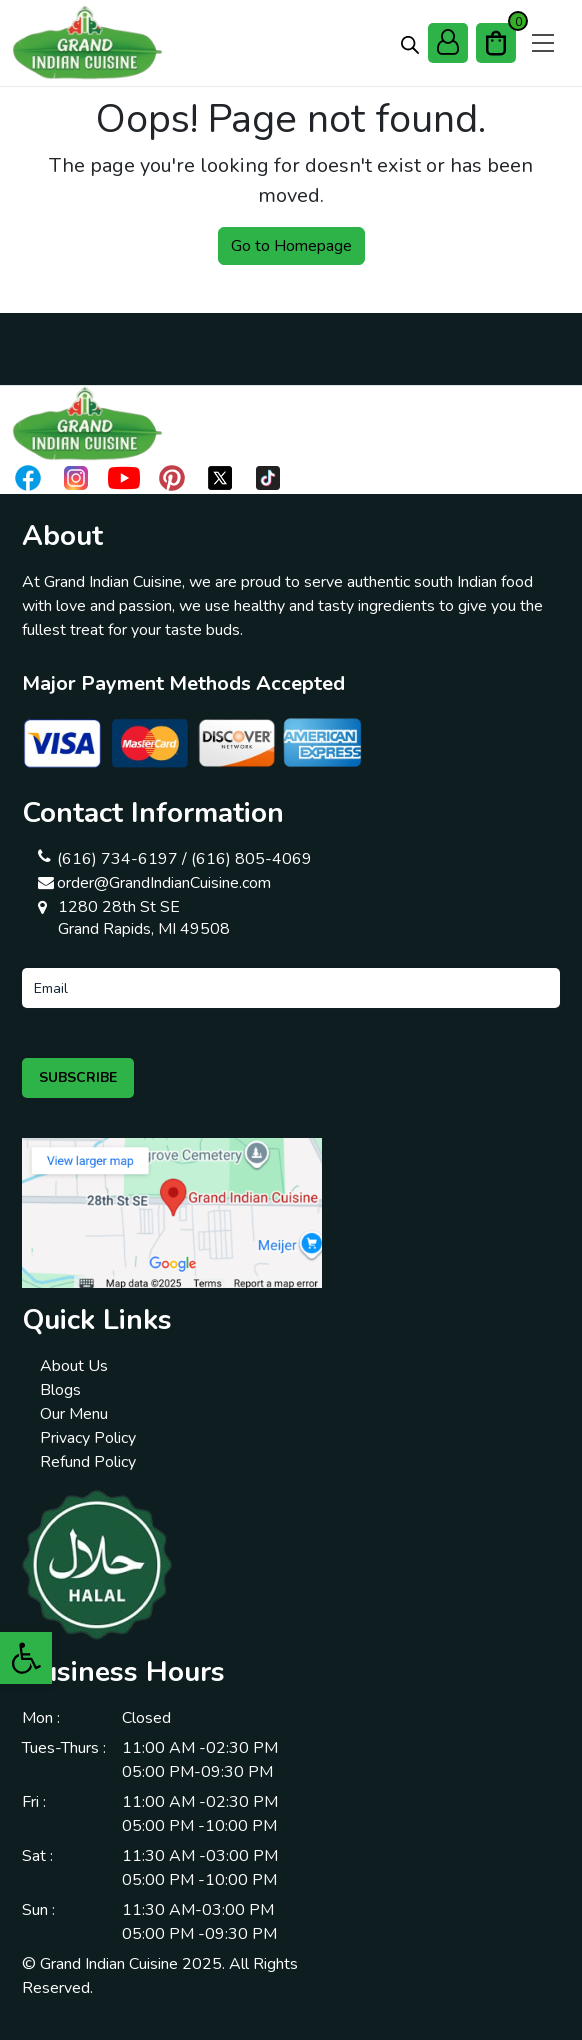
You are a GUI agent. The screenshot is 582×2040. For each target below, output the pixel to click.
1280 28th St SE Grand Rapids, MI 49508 (144, 918)
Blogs (60, 1390)
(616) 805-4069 (251, 859)
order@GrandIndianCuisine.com (164, 883)
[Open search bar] (410, 43)
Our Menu (74, 1414)
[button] (26, 1658)
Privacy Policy (88, 1438)
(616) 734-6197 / (122, 859)
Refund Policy (88, 1462)
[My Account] (448, 43)
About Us (74, 1366)
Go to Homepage (291, 246)
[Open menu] (543, 43)
